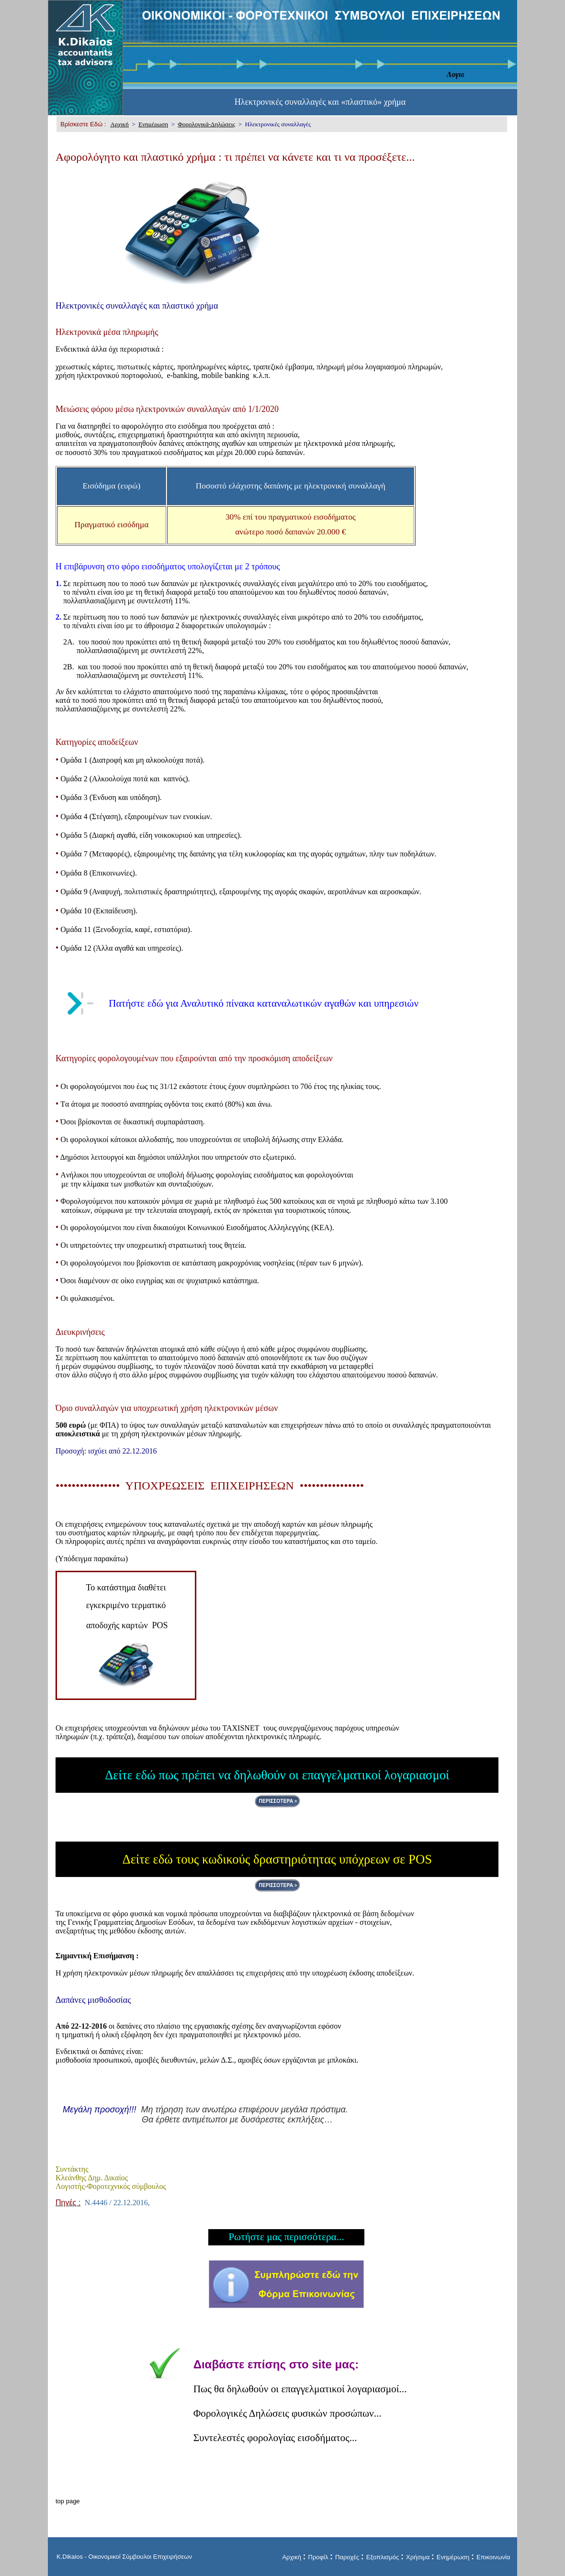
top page (68, 2501)
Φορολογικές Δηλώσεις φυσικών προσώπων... (287, 2413)
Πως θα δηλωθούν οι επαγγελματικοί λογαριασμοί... (300, 2389)
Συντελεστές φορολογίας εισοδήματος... (275, 2437)
